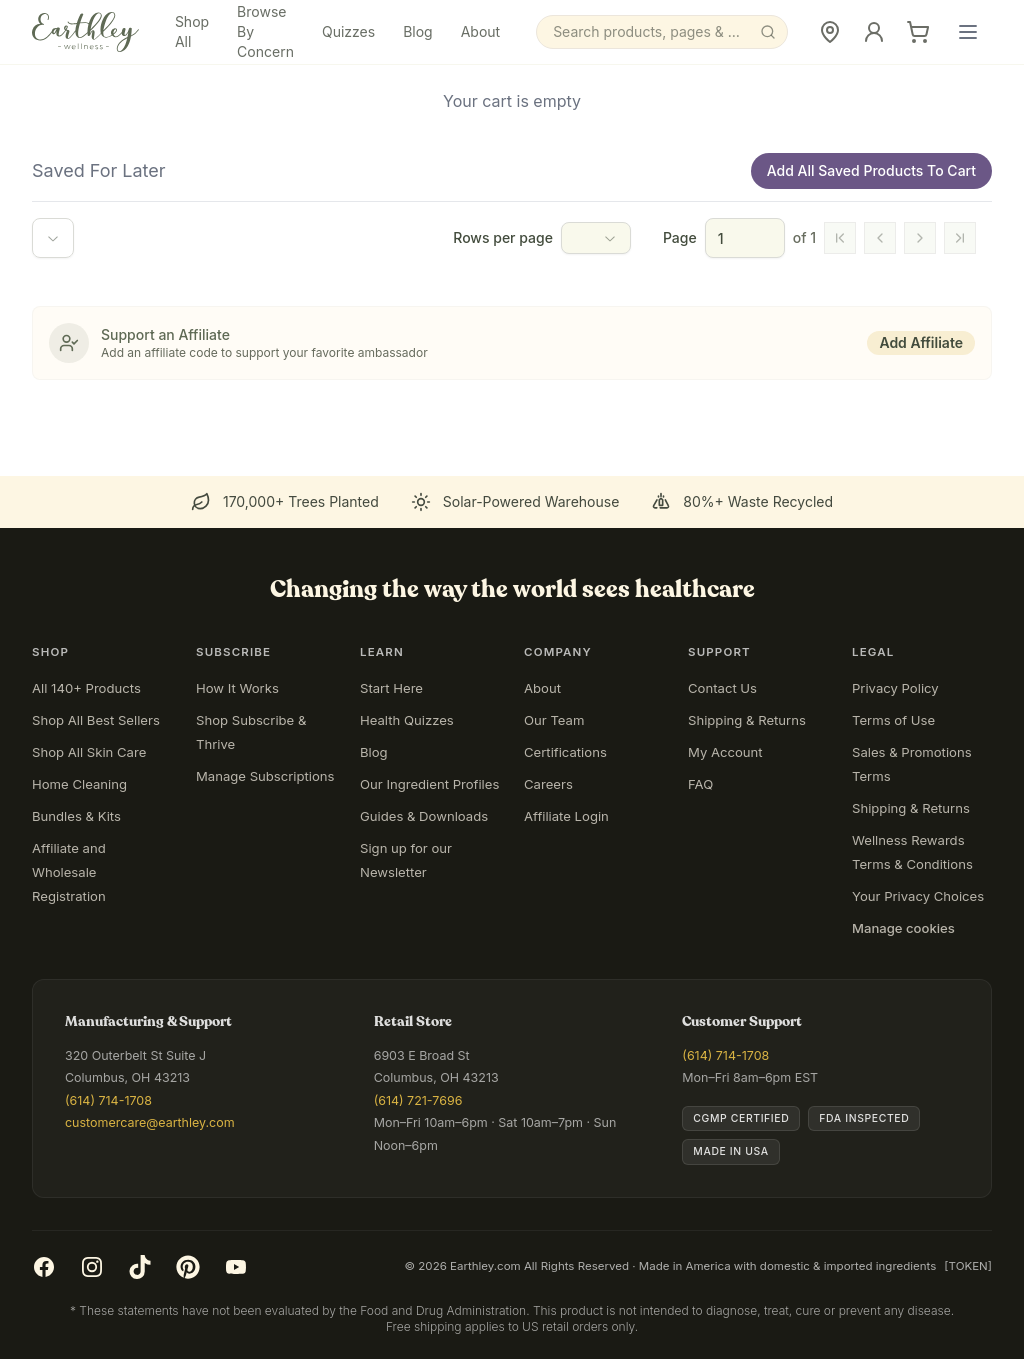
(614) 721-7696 (418, 1100)
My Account (725, 752)
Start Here (391, 688)
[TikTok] (140, 1267)
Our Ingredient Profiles (429, 784)
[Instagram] (92, 1267)
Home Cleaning (79, 784)
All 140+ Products (86, 688)
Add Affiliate (921, 342)
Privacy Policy (895, 688)
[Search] (662, 32)
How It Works (237, 688)
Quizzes (348, 31)
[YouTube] (236, 1267)
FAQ (700, 784)
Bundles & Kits (76, 816)
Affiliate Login (566, 816)
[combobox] (53, 238)
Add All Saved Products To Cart (871, 170)
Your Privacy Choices (918, 896)
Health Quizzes (407, 720)
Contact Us (722, 688)
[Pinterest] (188, 1267)
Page (680, 237)
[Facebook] (44, 1267)
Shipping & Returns (747, 720)
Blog (418, 31)
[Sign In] (874, 32)
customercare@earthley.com (150, 1122)
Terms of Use (893, 720)
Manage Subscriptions (265, 776)
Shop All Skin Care (89, 752)
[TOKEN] (968, 1266)
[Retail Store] (830, 32)
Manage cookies (903, 928)
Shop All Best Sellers (96, 720)
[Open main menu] (968, 32)
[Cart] (918, 32)
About (480, 31)
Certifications (565, 752)
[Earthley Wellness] (85, 32)
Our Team (554, 720)
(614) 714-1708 (108, 1100)
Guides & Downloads (424, 816)
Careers (548, 784)
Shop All (192, 31)
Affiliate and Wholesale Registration (69, 872)
